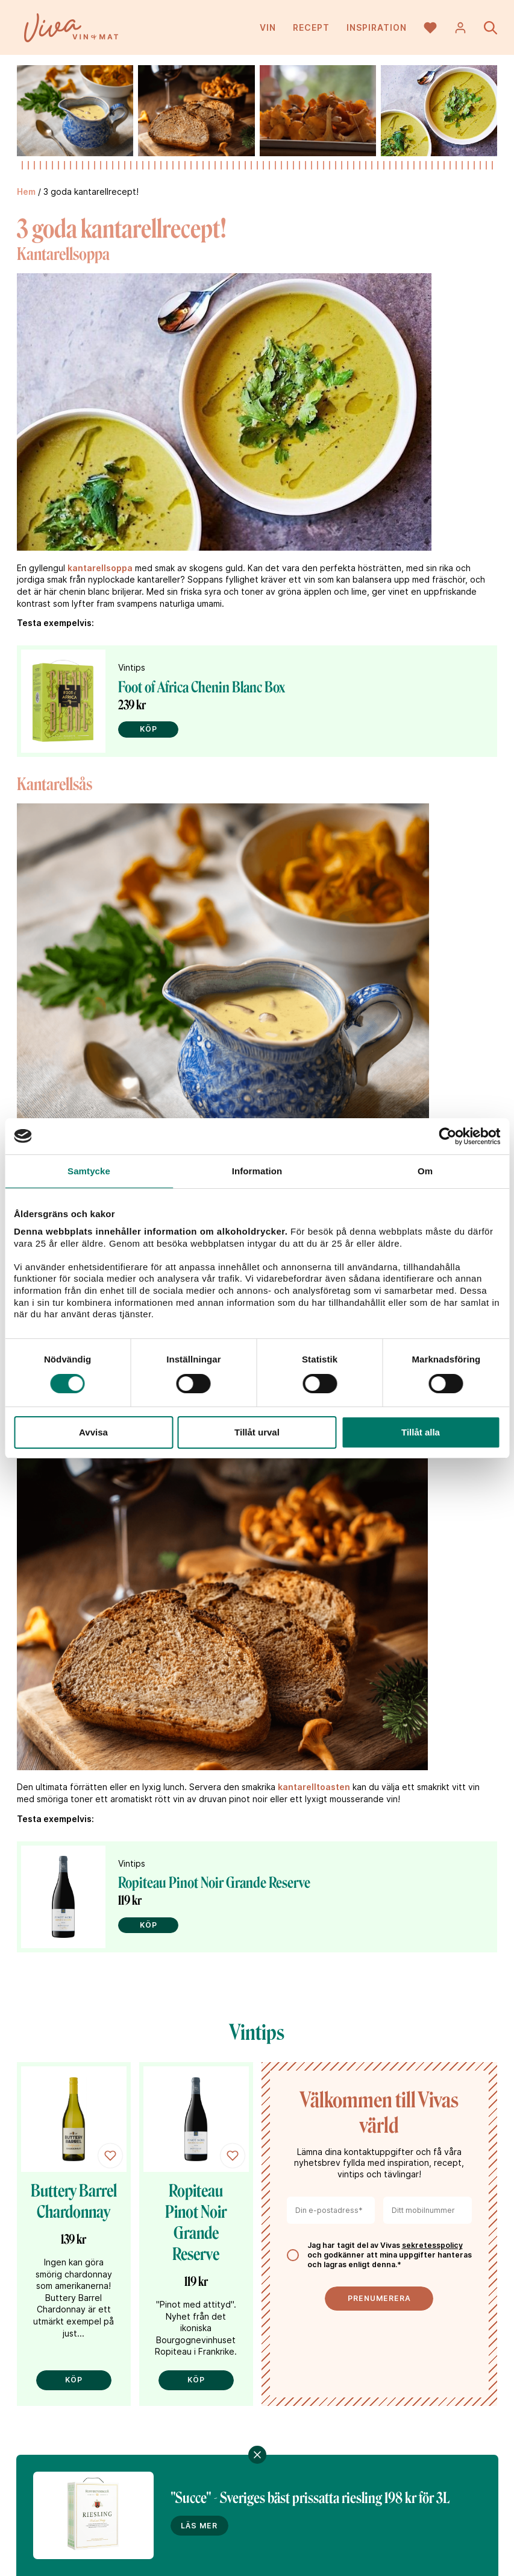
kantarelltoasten (314, 1787)
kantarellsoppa (100, 568)
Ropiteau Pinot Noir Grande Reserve (214, 1882)
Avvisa (93, 1432)
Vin (268, 30)
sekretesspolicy (432, 2245)
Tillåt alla (420, 1432)
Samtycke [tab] (88, 1171)
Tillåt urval (257, 1432)
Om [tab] (425, 1171)
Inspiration (376, 30)
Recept (311, 30)
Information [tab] (257, 1171)
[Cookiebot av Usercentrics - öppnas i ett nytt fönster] (447, 1136)
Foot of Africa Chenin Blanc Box (201, 687)
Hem (26, 191)
